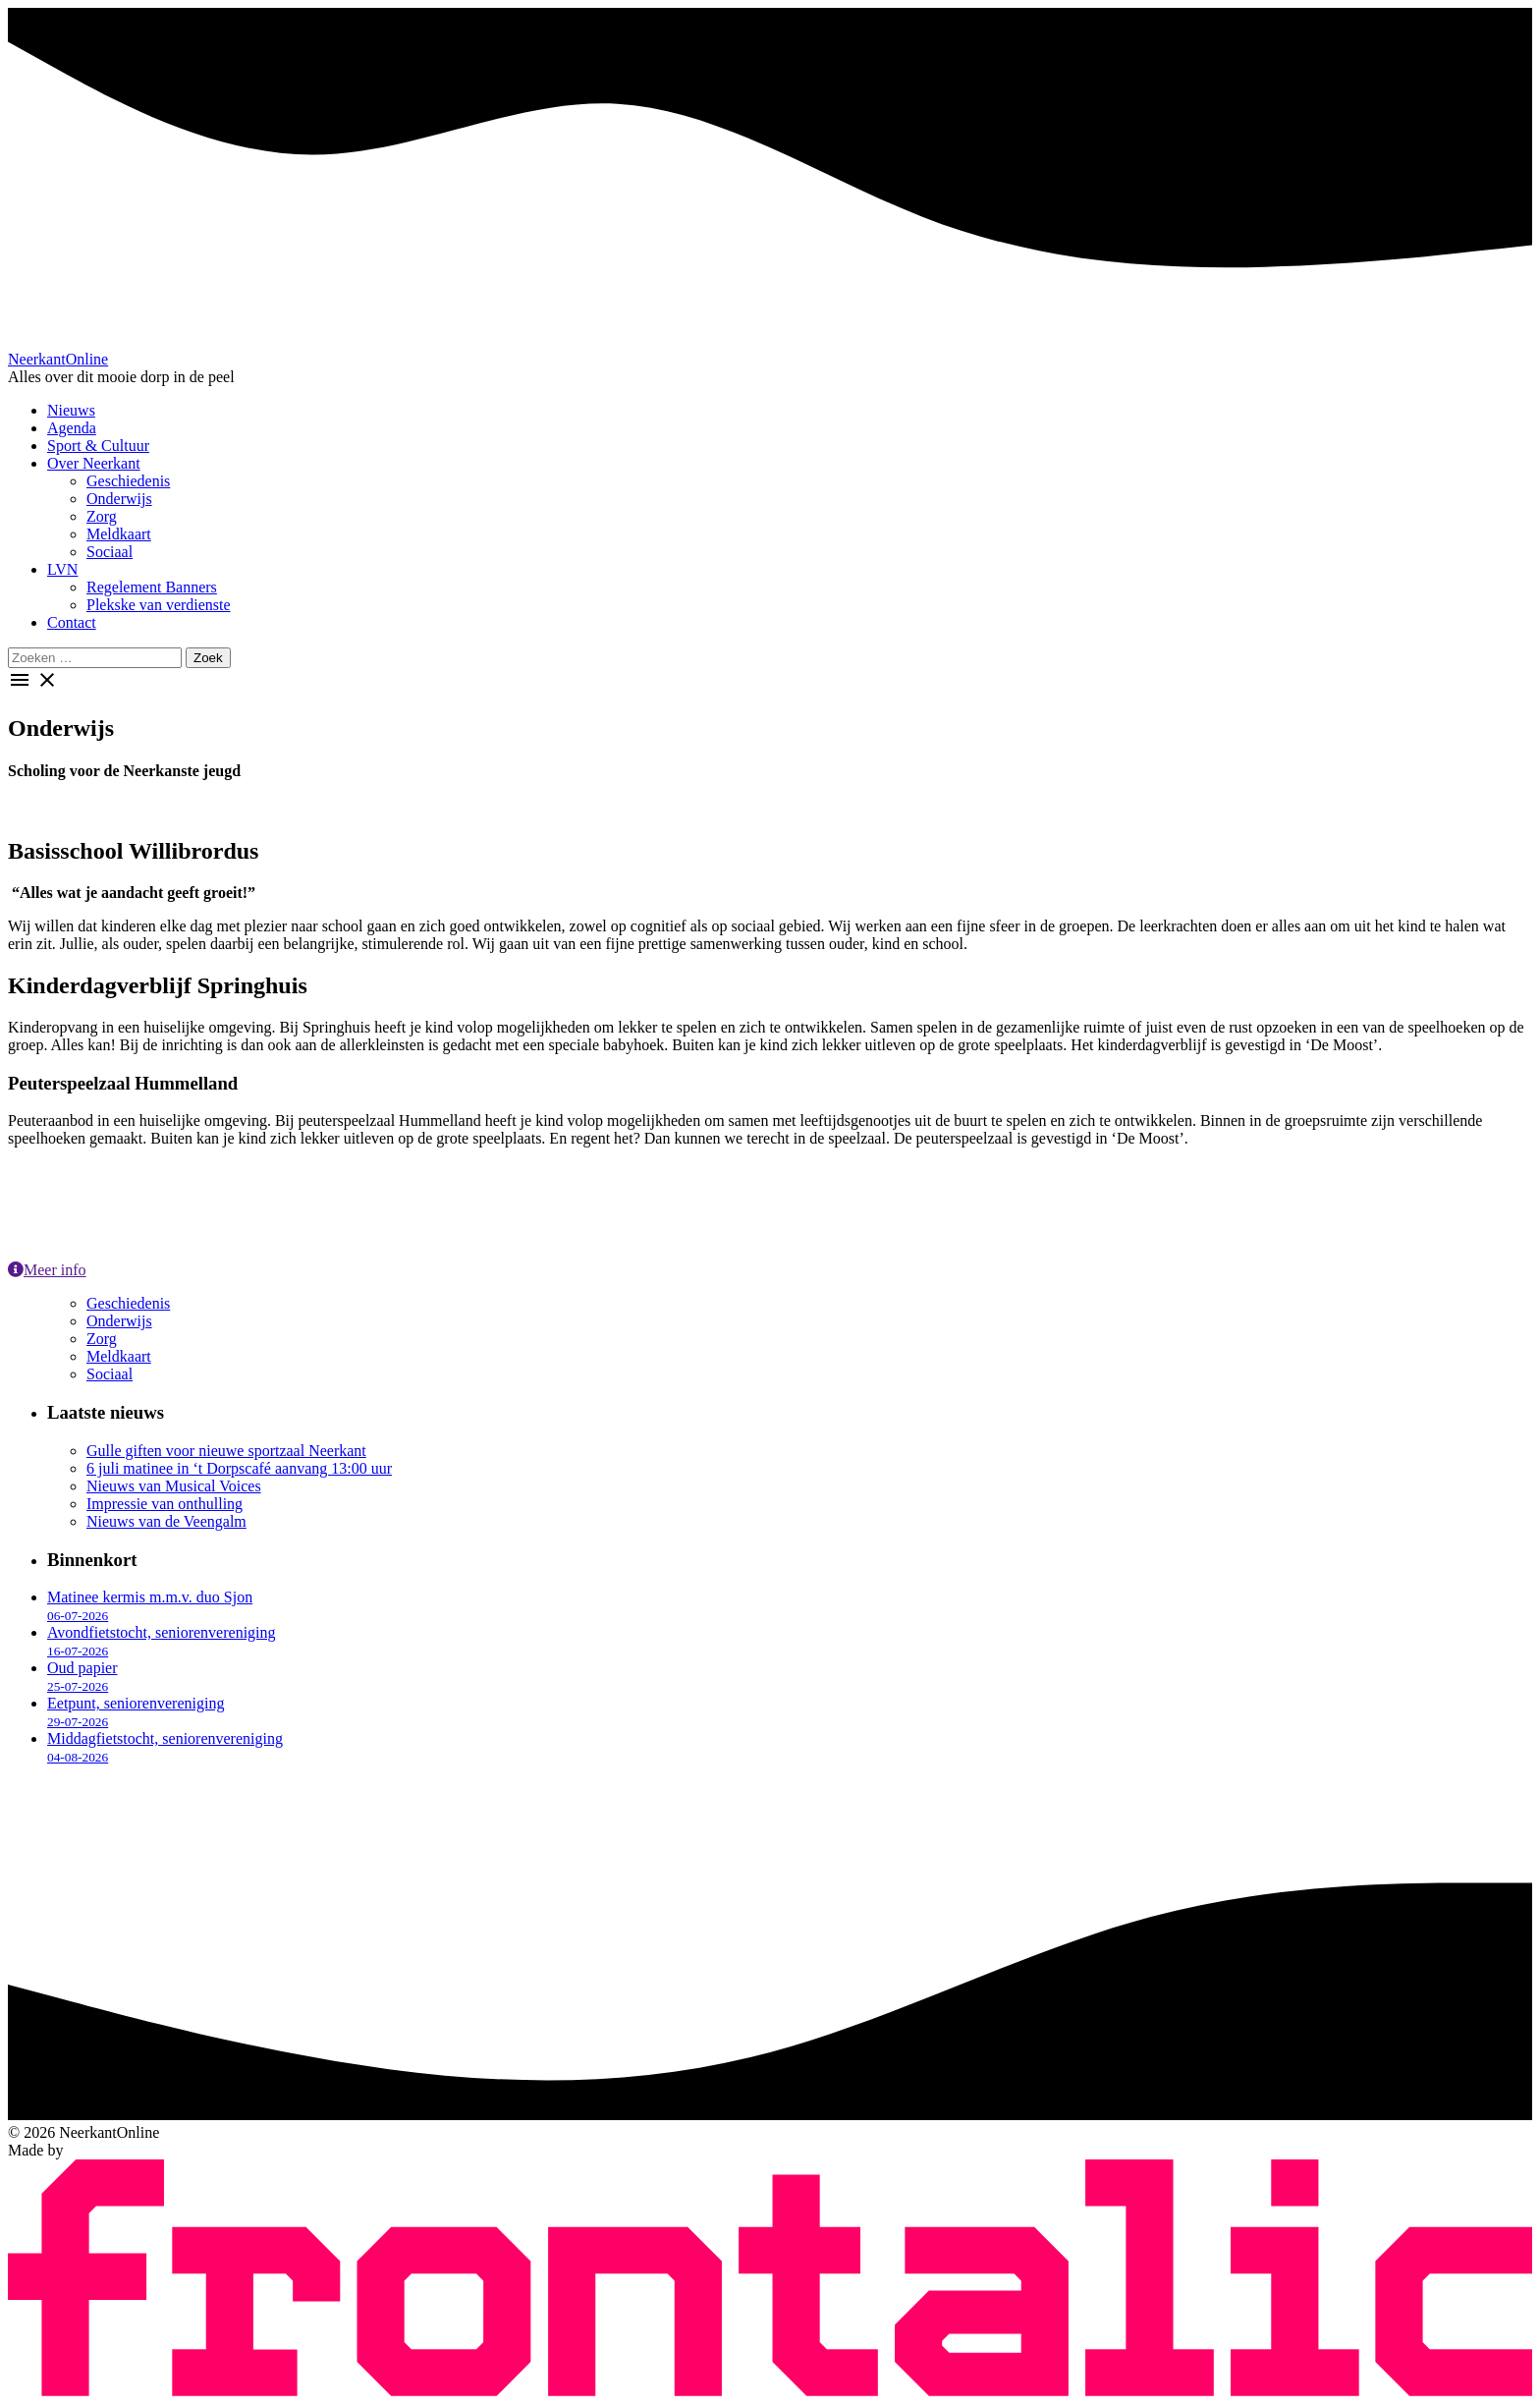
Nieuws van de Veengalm (166, 1521)
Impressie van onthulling (164, 1503)
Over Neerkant (93, 463)
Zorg (101, 516)
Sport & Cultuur (98, 445)
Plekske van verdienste (158, 604)
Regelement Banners (151, 587)
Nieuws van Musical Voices (173, 1486)
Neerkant (58, 359)
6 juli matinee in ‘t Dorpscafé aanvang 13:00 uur (239, 1468)
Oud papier (82, 1676)
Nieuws (71, 410)
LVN (62, 569)
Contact (71, 622)
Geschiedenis (128, 481)
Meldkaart (118, 534)
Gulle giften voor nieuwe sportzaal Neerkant (226, 1450)
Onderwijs (119, 498)
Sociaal (109, 551)
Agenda (71, 428)
